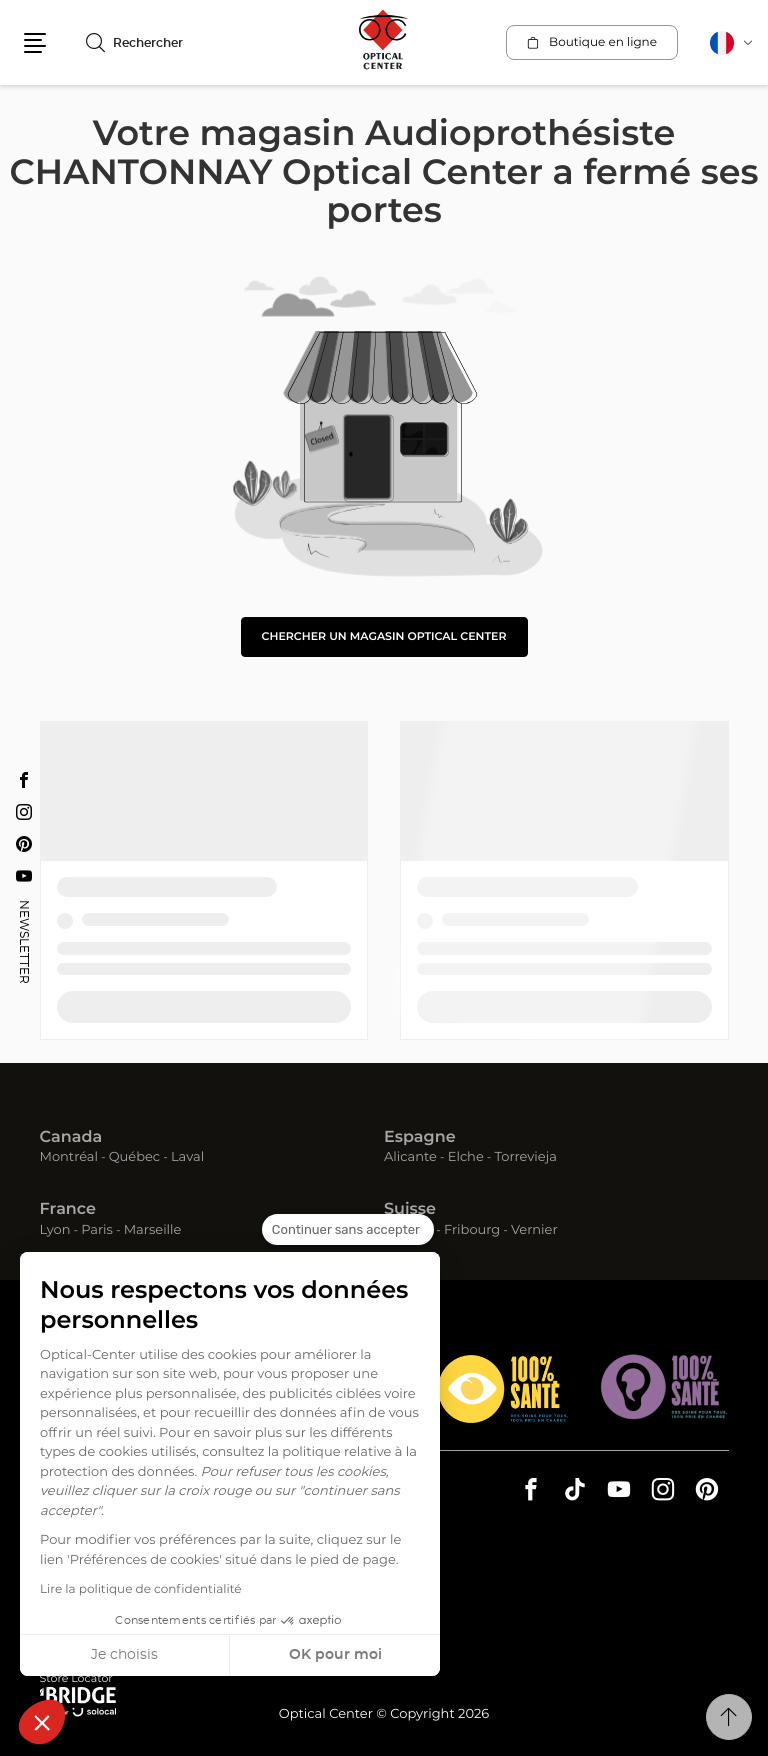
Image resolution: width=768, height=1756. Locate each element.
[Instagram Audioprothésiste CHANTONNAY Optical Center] (24, 812)
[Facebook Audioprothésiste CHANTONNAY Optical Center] (24, 780)
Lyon (55, 1230)
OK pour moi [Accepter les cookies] (335, 1655)
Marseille (153, 1230)
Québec (134, 1157)
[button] (42, 1722)
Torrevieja (526, 1157)
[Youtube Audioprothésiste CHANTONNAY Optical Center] (24, 876)
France (68, 1210)
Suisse (410, 1210)
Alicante (410, 1157)
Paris (97, 1230)
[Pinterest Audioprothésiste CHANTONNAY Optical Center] (24, 844)
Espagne (420, 1138)
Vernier (534, 1230)
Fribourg (472, 1230)
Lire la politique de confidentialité (141, 1590)
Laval (187, 1157)
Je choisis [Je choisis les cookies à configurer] (124, 1655)
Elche (466, 1157)
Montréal (69, 1157)
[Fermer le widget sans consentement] (348, 1230)
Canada (71, 1138)
